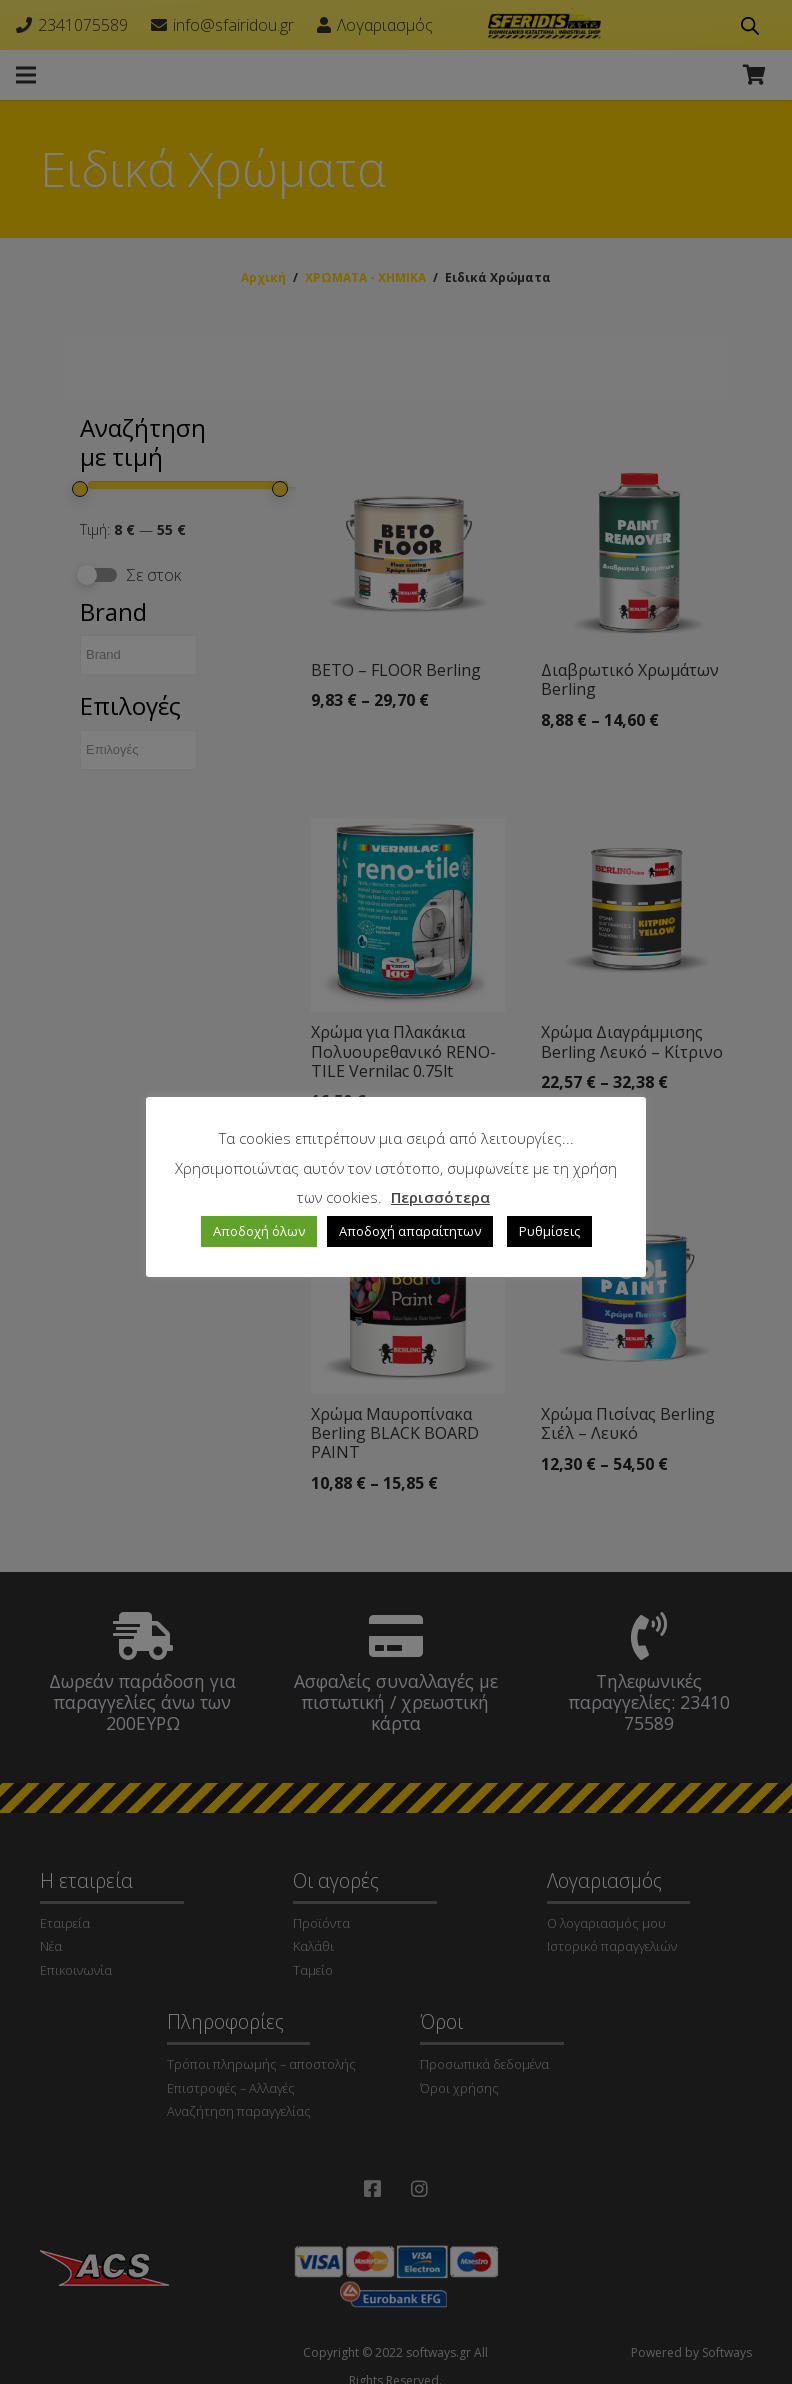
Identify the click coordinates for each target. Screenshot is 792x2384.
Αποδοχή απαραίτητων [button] (410, 1231)
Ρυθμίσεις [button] (549, 1231)
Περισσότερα (440, 1197)
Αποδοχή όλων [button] (259, 1231)
